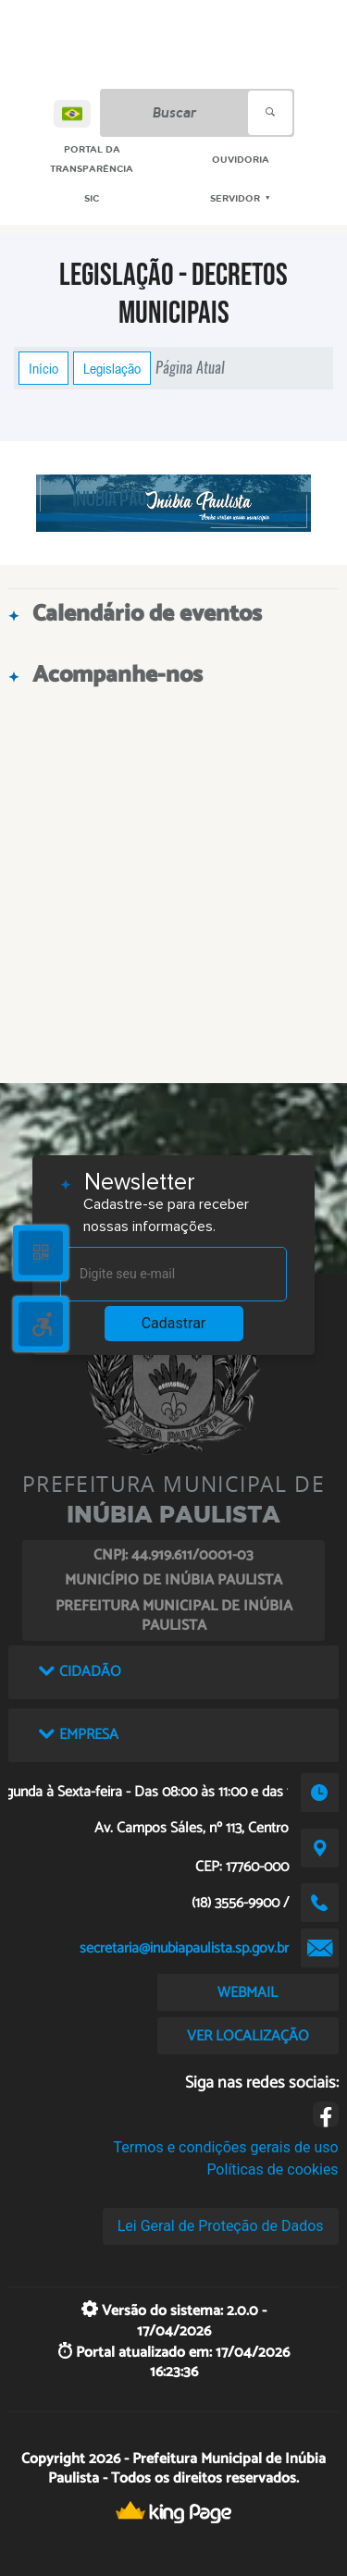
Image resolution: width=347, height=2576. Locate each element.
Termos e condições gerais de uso (226, 2147)
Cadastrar (174, 1323)
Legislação (112, 368)
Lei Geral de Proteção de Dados (221, 2226)
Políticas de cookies (272, 2169)
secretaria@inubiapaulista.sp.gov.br (184, 1948)
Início (43, 368)
